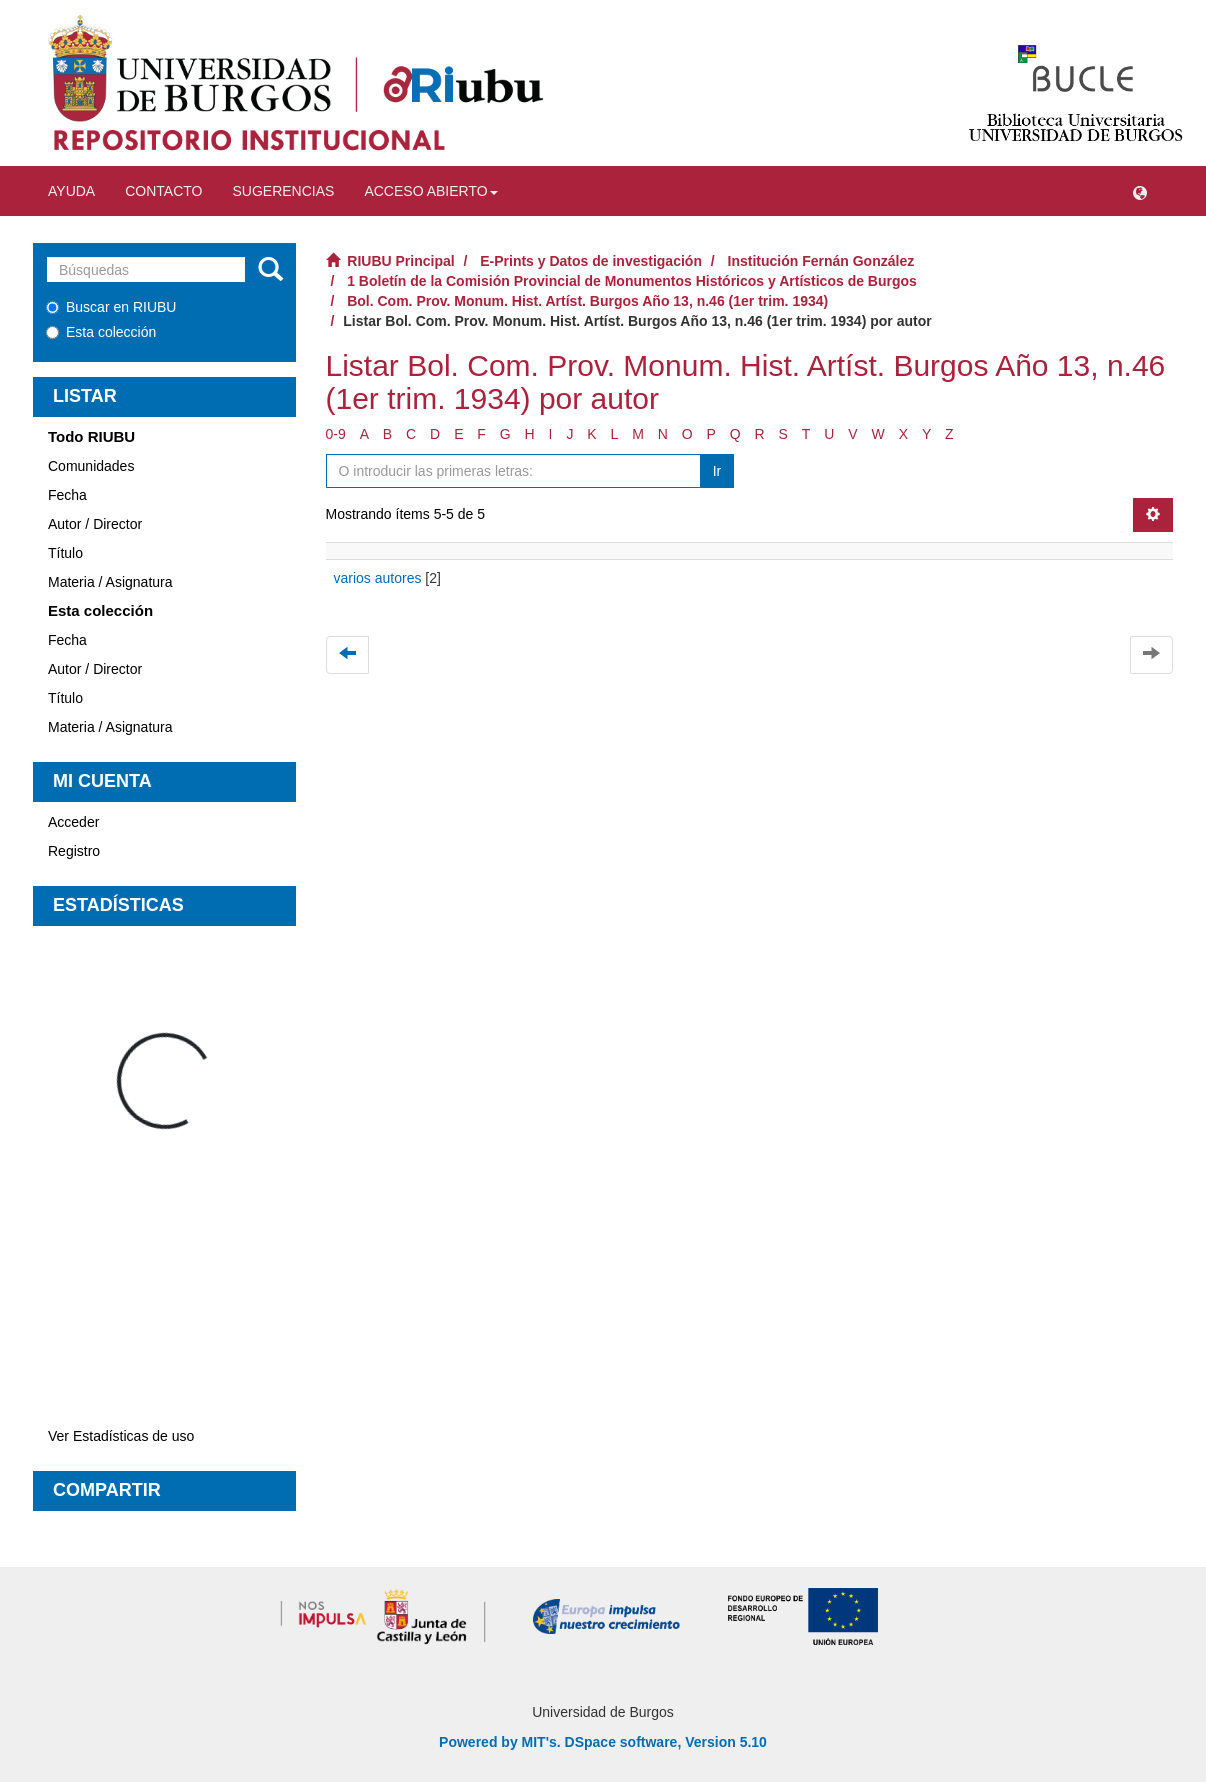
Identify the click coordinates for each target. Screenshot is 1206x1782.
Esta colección (101, 332)
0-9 (336, 434)
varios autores (378, 578)
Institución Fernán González (821, 261)
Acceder (73, 822)
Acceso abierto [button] (430, 191)
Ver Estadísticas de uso (121, 1436)
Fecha (67, 495)
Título (65, 553)
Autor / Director (95, 524)
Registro (74, 851)
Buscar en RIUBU (111, 307)
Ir (717, 471)
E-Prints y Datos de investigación (591, 261)
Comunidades (91, 466)
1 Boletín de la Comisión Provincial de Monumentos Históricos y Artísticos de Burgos (632, 281)
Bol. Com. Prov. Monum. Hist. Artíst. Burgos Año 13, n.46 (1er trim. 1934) (587, 301)
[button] (1140, 191)
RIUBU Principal (400, 261)
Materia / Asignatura (110, 582)
